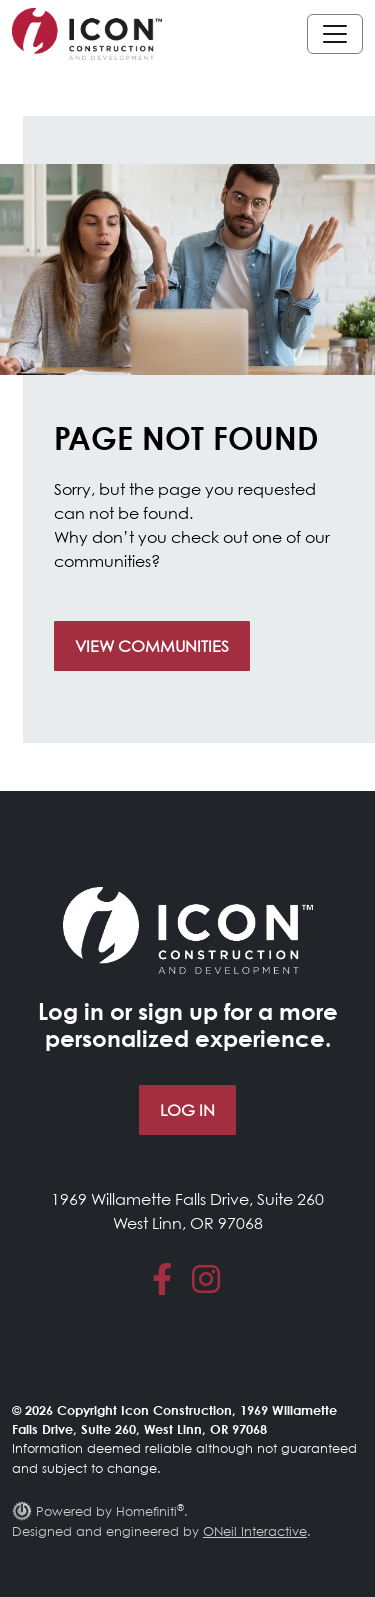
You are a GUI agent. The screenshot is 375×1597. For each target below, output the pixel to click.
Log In (187, 1110)
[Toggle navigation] (335, 34)
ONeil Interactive (255, 1531)
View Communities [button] (152, 646)
